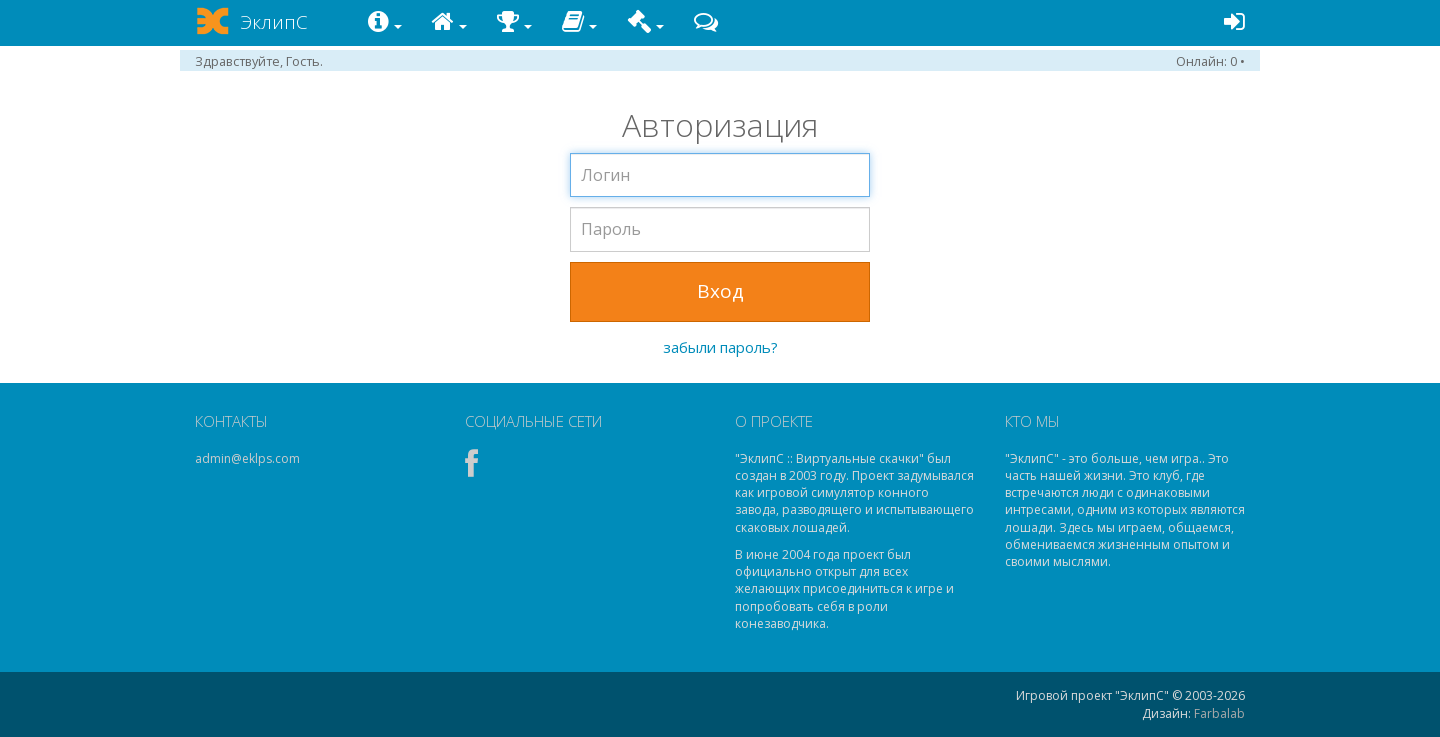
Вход (720, 291)
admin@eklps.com (247, 458)
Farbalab (1219, 713)
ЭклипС (274, 22)
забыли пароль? (720, 347)
